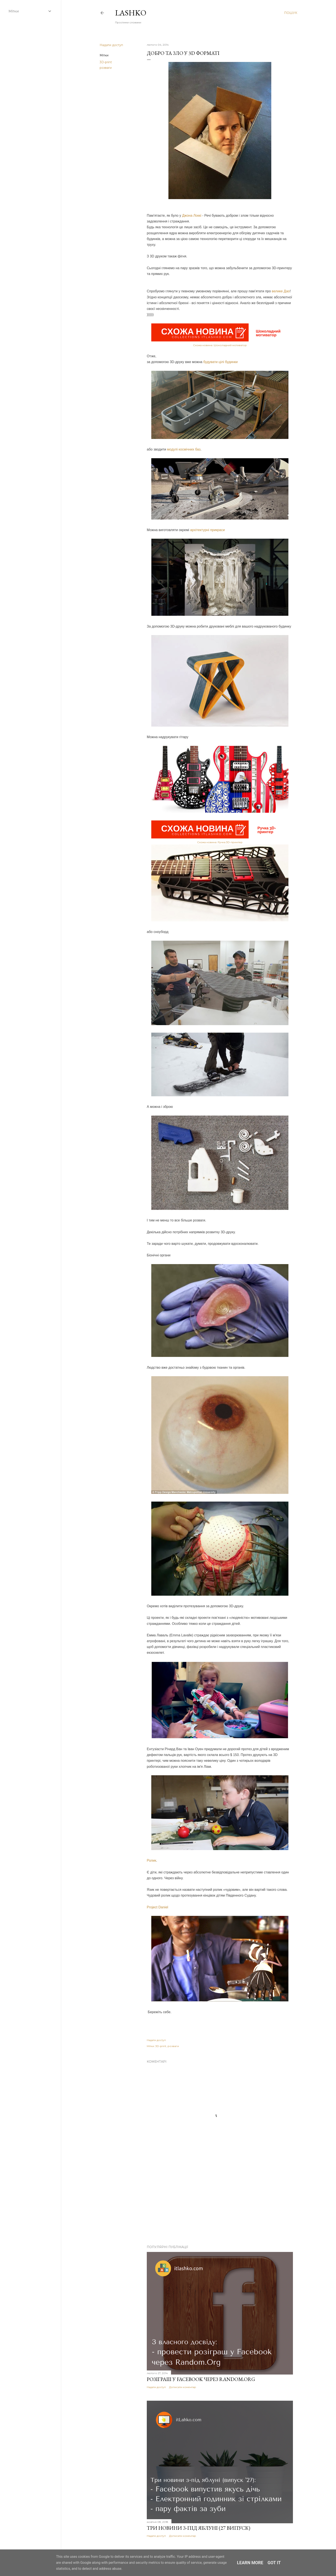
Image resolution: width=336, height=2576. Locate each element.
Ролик (151, 1860)
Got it (274, 2562)
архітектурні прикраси (207, 530)
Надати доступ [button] (111, 45)
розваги (106, 68)
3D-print (106, 62)
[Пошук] (290, 13)
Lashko (130, 13)
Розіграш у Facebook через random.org (201, 2379)
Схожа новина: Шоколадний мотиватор (220, 345)
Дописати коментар (182, 2387)
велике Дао (281, 291)
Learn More (250, 2562)
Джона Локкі (191, 215)
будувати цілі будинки (220, 362)
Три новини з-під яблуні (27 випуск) (198, 2528)
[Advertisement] (220, 2204)
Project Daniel (157, 1907)
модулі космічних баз (184, 449)
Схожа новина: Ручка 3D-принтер (220, 842)
